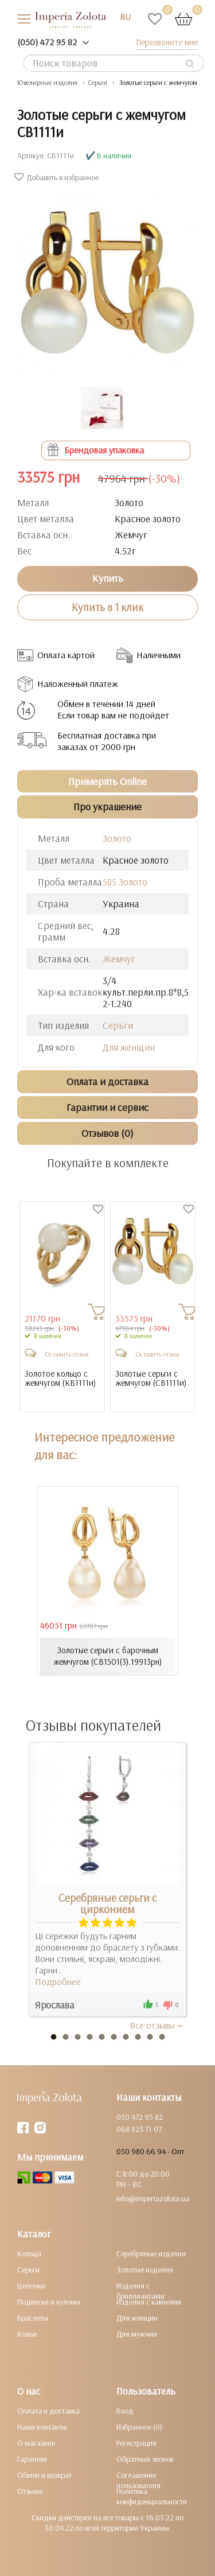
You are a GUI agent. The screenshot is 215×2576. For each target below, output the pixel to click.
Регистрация (136, 2443)
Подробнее (58, 1981)
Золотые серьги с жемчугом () (150, 1378)
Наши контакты (42, 2427)
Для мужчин (136, 2334)
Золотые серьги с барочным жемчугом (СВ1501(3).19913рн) (107, 1656)
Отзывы (29, 2491)
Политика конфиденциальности (151, 2496)
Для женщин (129, 1047)
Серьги (118, 1025)
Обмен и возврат (44, 2475)
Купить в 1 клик (107, 607)
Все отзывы (156, 2025)
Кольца (29, 2253)
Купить (107, 578)
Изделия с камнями (148, 2302)
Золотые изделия (144, 2269)
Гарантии (32, 2459)
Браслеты (32, 2318)
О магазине (36, 2443)
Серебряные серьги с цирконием (107, 1903)
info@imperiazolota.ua (152, 2198)
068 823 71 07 (139, 2129)
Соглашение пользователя (138, 2480)
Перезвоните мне (167, 42)
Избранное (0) (139, 2427)
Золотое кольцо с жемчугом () (60, 1378)
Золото (117, 838)
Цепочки (31, 2285)
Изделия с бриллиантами (140, 2290)
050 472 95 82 (139, 2117)
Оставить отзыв (66, 1354)
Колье (27, 2334)
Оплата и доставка (48, 2411)
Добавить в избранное (58, 177)
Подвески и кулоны (48, 2302)
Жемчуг (119, 959)
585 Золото (125, 882)
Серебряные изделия (151, 2253)
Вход (125, 2411)
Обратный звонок (145, 2459)
